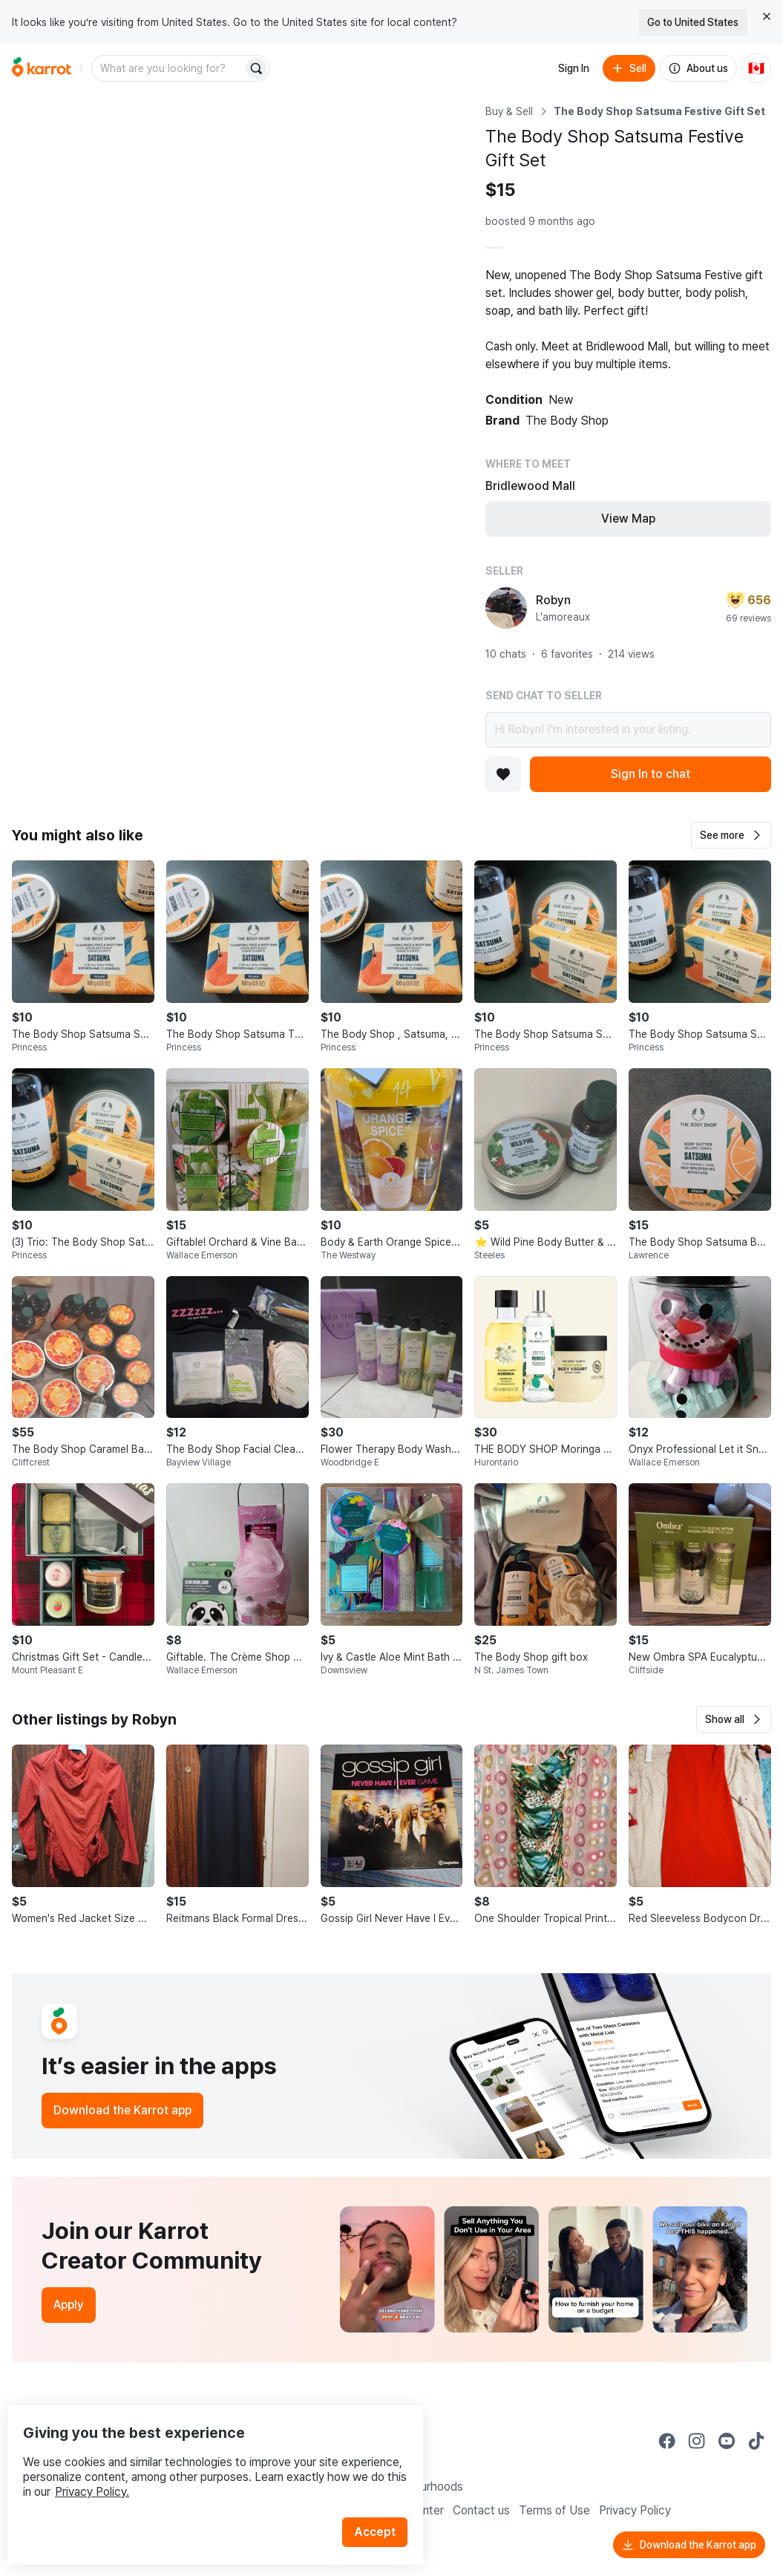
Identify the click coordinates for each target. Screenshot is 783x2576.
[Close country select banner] (766, 16)
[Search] (256, 68)
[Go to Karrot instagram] (697, 2441)
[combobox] (168, 68)
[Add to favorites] (503, 774)
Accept (383, 2501)
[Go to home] (41, 68)
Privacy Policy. (199, 2461)
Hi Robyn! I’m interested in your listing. (628, 730)
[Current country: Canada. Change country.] (756, 68)
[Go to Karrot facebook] (667, 2441)
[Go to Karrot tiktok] (756, 2441)
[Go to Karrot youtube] (727, 2441)
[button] (731, 835)
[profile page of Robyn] (506, 608)
